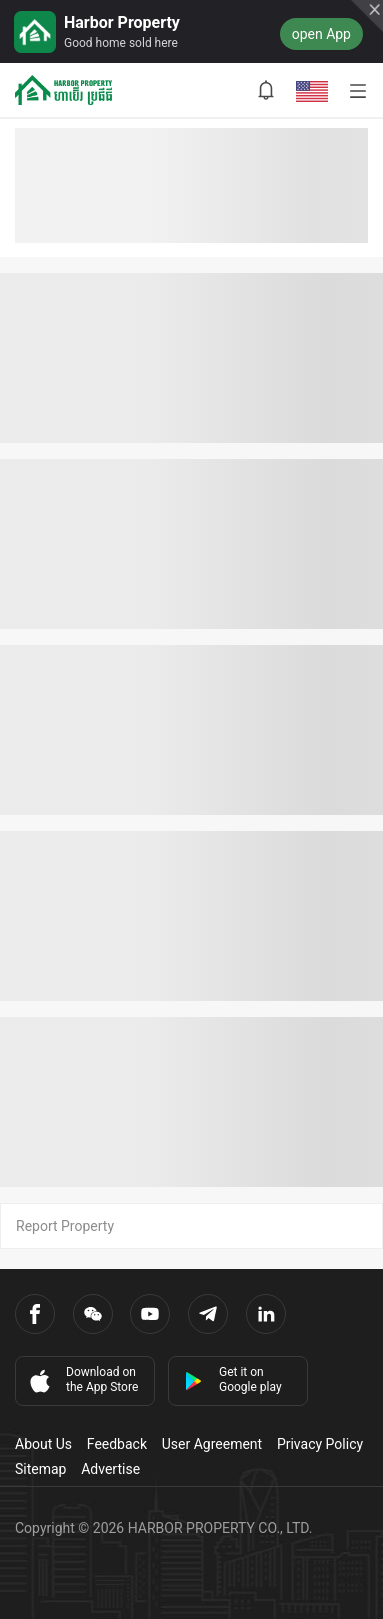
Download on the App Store (82, 1380)
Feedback (117, 1444)
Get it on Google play (233, 1379)
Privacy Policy (320, 1444)
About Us (43, 1444)
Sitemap (40, 1469)
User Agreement (212, 1444)
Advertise (110, 1469)
